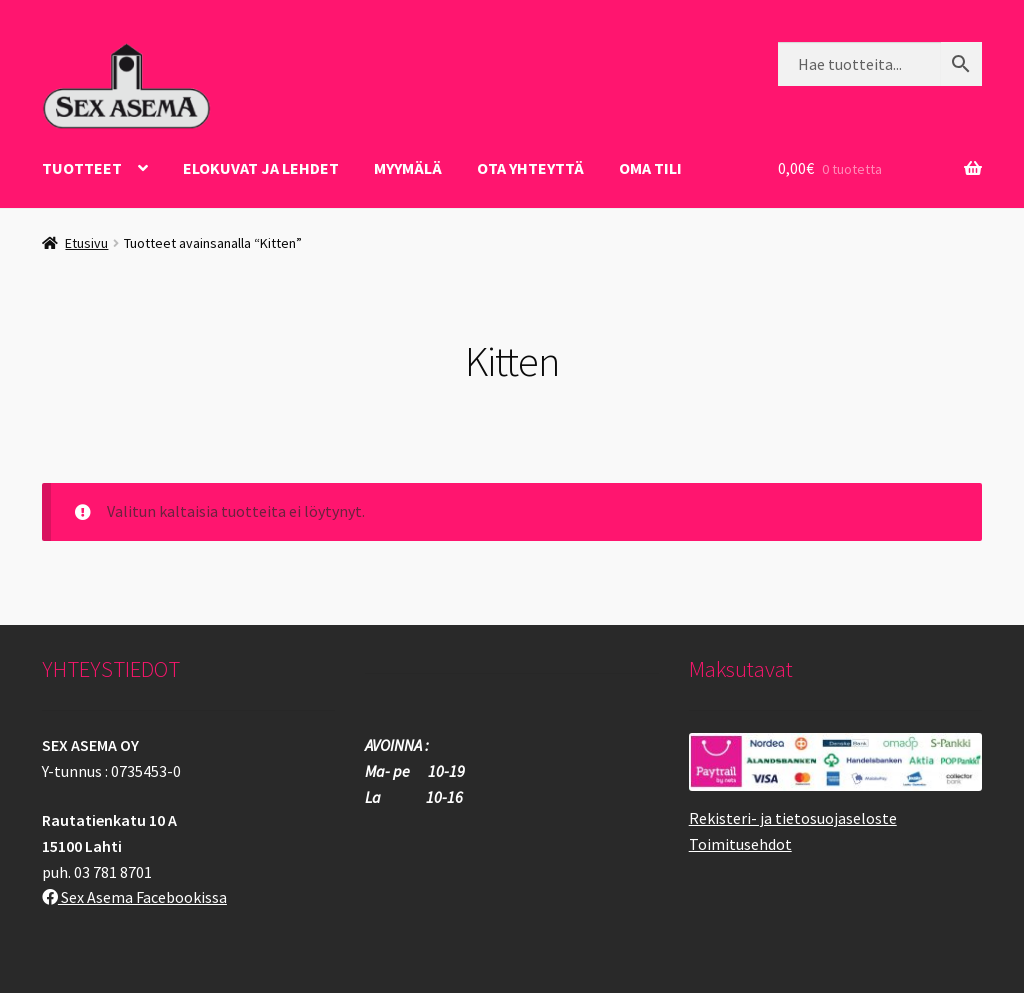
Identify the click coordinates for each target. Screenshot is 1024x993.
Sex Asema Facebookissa (134, 897)
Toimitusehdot (740, 844)
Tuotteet (82, 168)
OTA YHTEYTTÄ (530, 168)
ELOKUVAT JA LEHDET (261, 168)
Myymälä (408, 168)
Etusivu (86, 243)
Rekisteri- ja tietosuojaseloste (793, 818)
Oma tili (650, 168)
